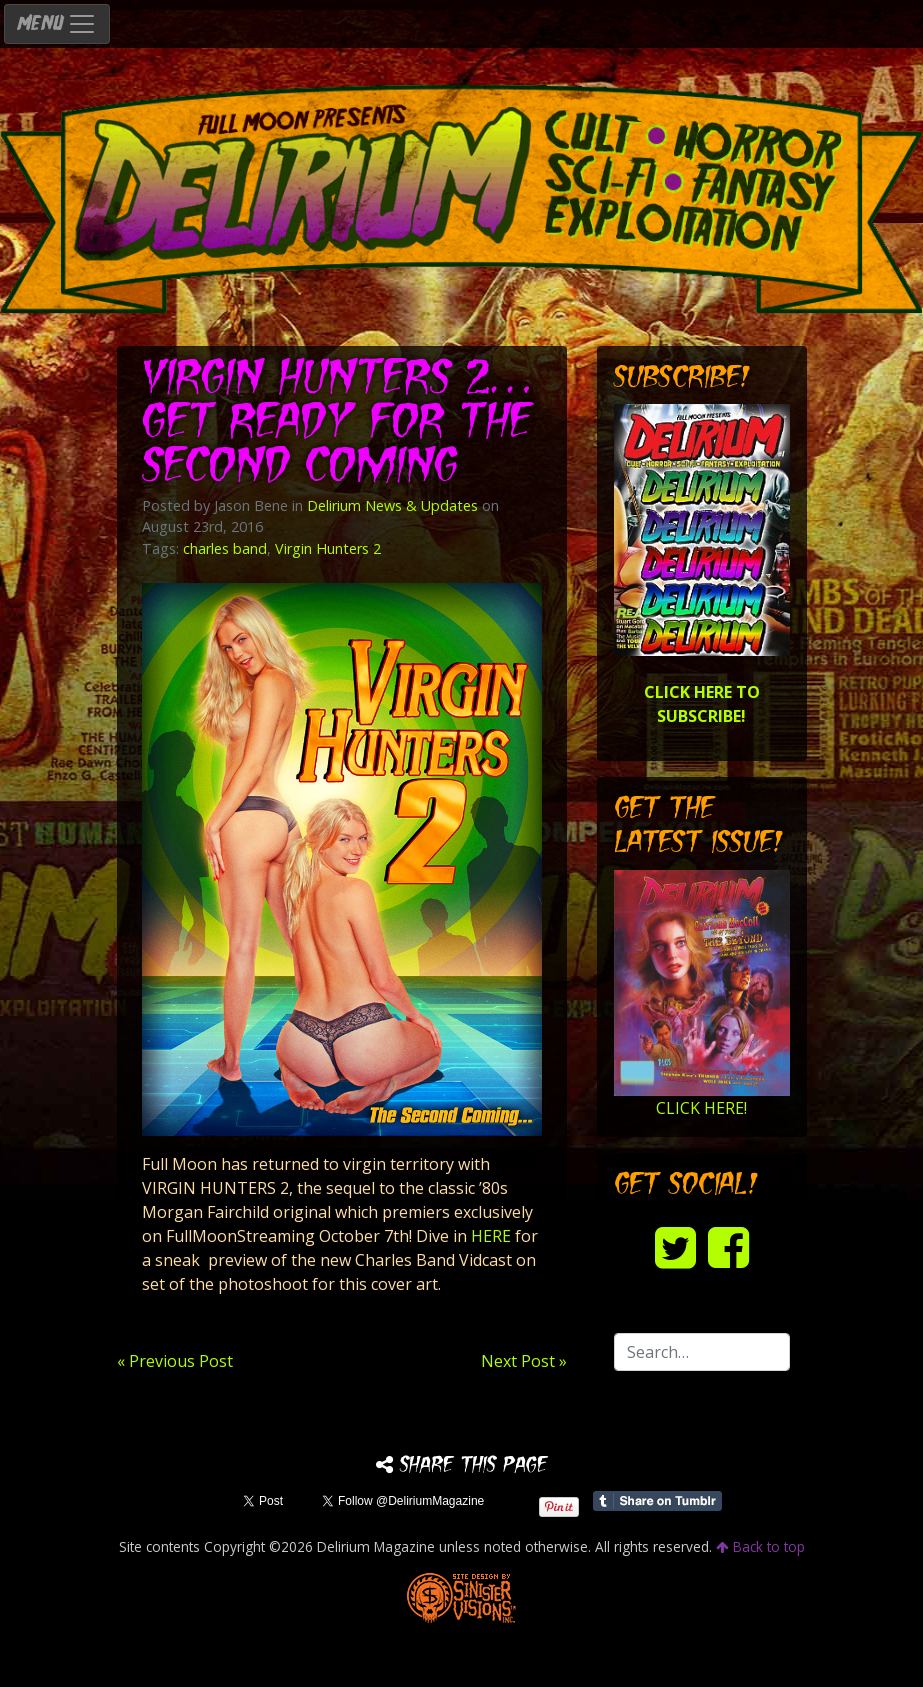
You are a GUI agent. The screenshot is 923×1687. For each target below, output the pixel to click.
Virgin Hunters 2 (328, 548)
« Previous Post (175, 1361)
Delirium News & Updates (392, 505)
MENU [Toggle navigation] (57, 24)
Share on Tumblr (657, 1501)
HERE (491, 1236)
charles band (225, 548)
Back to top (760, 1546)
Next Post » (524, 1361)
